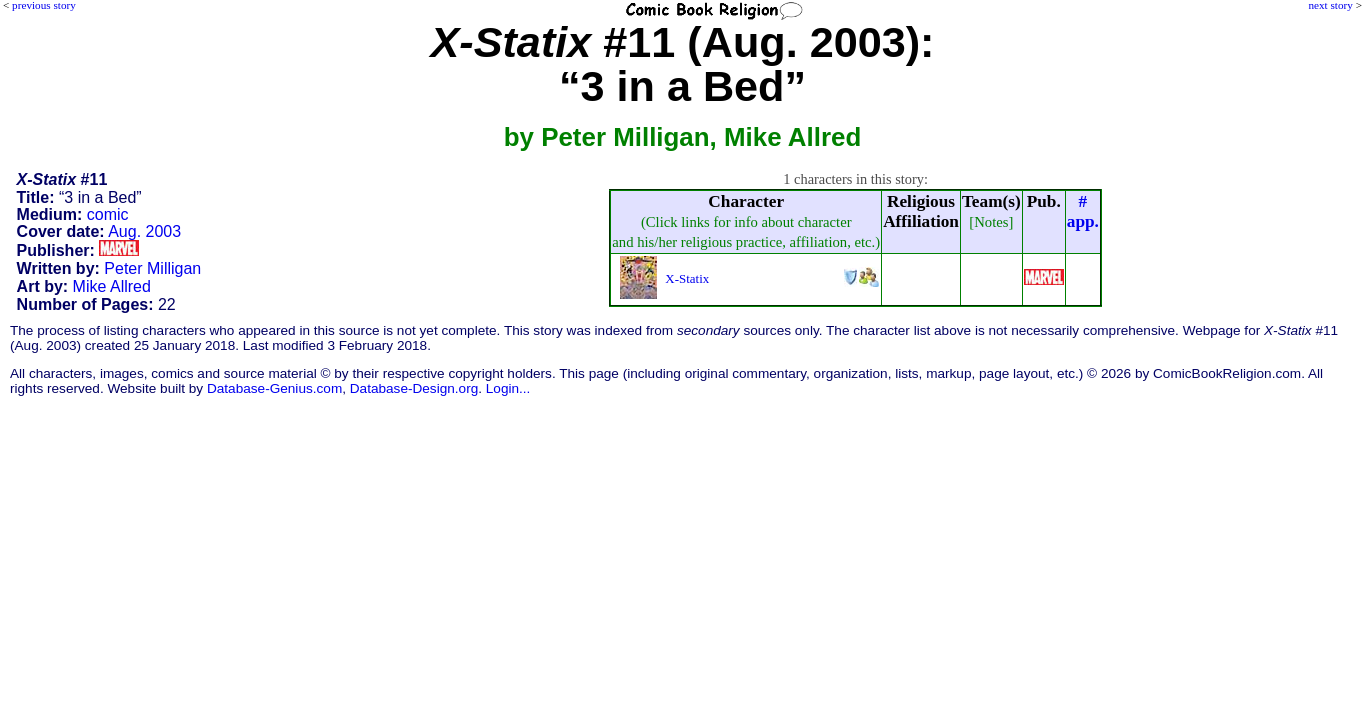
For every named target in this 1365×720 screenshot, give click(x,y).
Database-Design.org (414, 388)
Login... (508, 388)
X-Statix (687, 278)
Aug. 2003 (144, 231)
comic (108, 214)
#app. (1083, 211)
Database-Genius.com (274, 388)
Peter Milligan (152, 268)
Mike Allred (112, 286)
